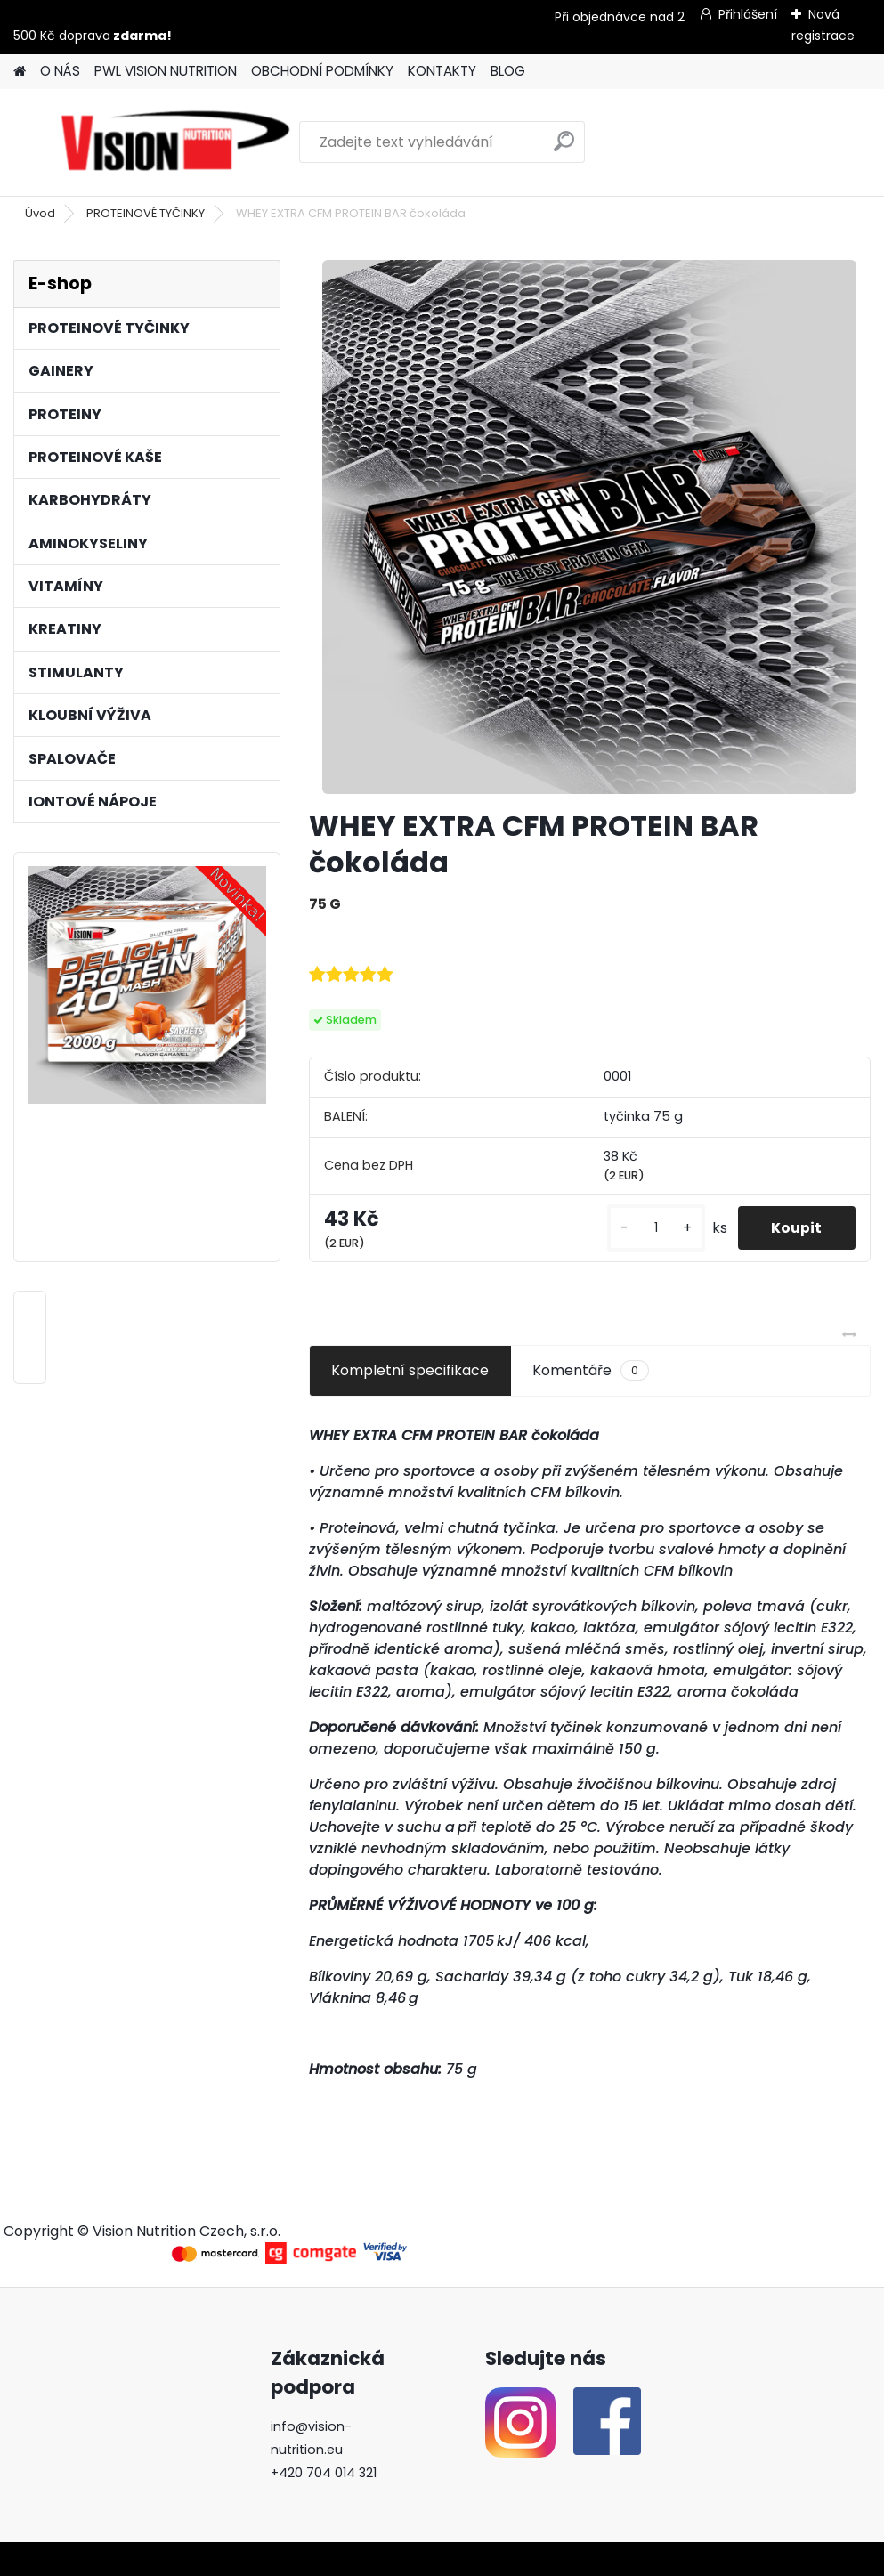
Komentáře (590, 1370)
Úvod (40, 213)
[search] (564, 148)
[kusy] (651, 1227)
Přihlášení (747, 14)
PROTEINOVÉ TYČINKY (145, 213)
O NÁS (60, 70)
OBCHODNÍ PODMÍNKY (322, 70)
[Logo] (175, 142)
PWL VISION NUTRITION (165, 70)
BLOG (508, 70)
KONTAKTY (442, 70)
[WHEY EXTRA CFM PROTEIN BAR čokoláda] (589, 527)
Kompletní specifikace (410, 1370)
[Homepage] (19, 71)
